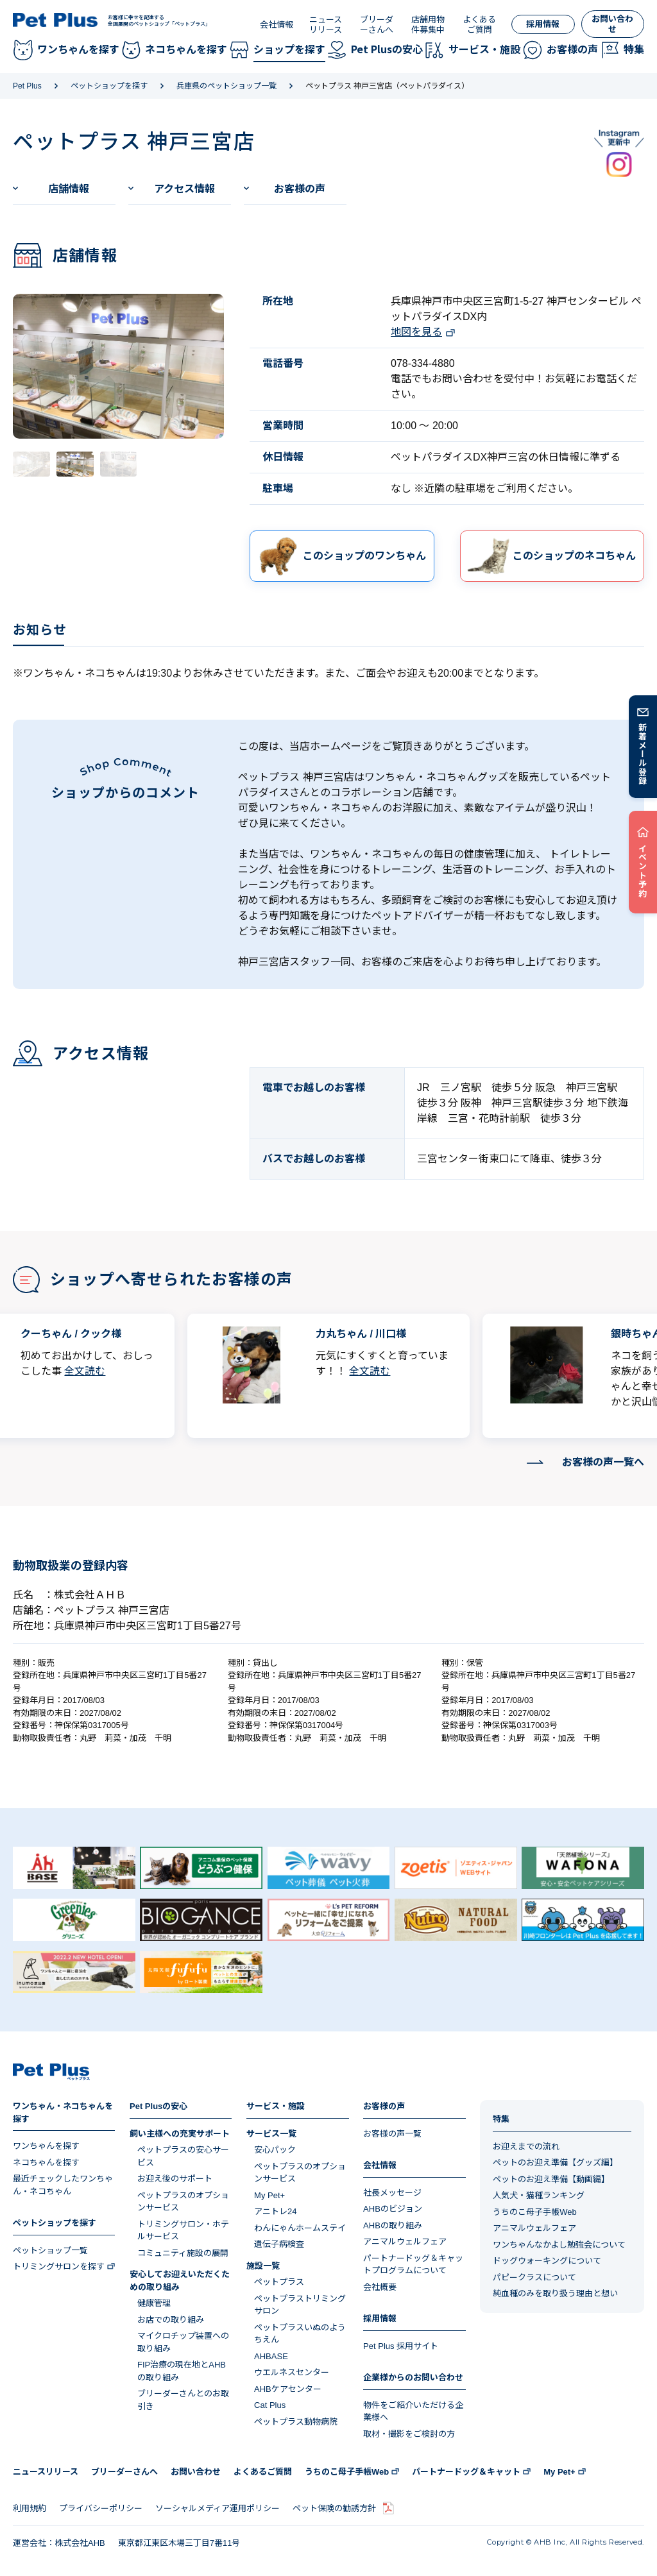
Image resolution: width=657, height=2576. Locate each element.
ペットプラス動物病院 (295, 2422)
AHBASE (271, 2356)
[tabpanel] (118, 366)
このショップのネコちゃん (574, 555)
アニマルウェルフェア (405, 2241)
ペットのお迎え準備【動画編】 (551, 2179)
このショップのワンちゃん (364, 555)
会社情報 (276, 25)
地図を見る (416, 331)
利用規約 (29, 2508)
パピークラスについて (534, 2277)
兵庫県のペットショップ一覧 (226, 86)
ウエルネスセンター (291, 2372)
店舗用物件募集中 (428, 25)
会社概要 (380, 2287)
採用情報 (542, 24)
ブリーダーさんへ (376, 25)
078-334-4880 (423, 363)
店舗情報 (68, 188)
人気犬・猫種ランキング (538, 2195)
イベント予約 (643, 870)
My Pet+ (269, 2195)
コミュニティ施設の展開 (182, 2253)
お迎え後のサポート (174, 2178)
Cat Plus (270, 2405)
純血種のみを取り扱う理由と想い (555, 2293)
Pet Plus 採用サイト (400, 2346)
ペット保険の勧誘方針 (334, 2508)
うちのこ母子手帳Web (535, 2212)
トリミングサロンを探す (59, 2266)
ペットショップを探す (109, 86)
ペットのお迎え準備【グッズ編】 (555, 2162)
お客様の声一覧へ (603, 1462)
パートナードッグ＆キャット (466, 2472)
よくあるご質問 (479, 25)
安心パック (275, 2150)
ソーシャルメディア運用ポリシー (217, 2508)
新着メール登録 (643, 753)
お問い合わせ (612, 24)
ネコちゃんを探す (46, 2162)
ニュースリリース (325, 25)
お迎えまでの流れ (526, 2146)
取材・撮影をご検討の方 (409, 2434)
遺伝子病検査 (279, 2244)
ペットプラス (279, 2282)
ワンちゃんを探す (46, 2146)
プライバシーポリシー (100, 2508)
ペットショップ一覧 (50, 2250)
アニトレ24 (275, 2211)
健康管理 (154, 2303)
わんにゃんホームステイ (300, 2228)
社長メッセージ (392, 2193)
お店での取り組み (170, 2320)
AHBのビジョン (392, 2209)
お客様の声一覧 (392, 2134)
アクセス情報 (184, 188)
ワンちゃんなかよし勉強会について (559, 2245)
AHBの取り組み (392, 2225)
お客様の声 (299, 188)
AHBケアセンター (287, 2389)
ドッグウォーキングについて (547, 2261)
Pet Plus (27, 85)
